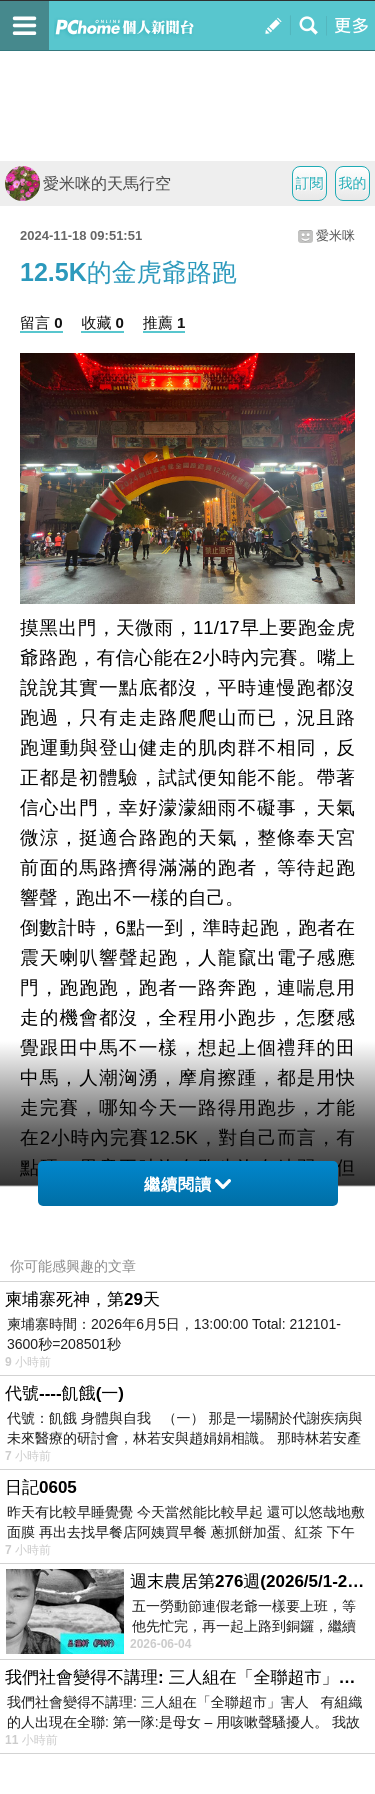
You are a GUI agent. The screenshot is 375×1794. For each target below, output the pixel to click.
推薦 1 (164, 322)
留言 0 (41, 322)
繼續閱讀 (187, 1184)
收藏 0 (102, 322)
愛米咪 (335, 235)
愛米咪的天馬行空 (88, 183)
